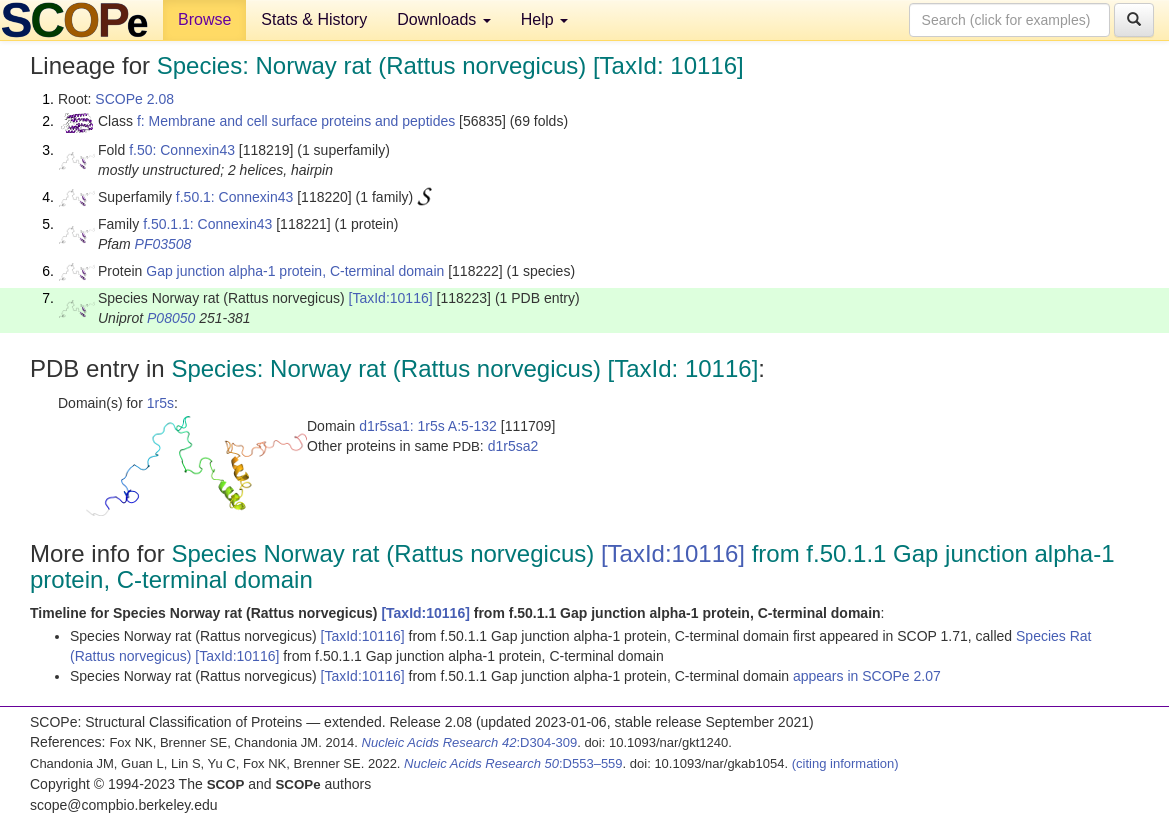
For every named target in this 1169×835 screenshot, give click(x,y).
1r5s (160, 403)
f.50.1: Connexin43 (235, 197)
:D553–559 (513, 763)
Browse (204, 19)
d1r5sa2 (513, 446)
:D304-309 (470, 742)
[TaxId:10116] (391, 298)
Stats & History (314, 19)
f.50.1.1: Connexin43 (207, 224)
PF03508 (163, 244)
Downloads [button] (444, 19)
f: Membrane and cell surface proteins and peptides (296, 121)
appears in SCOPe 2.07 (867, 676)
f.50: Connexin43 (182, 150)
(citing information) (845, 763)
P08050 (171, 318)
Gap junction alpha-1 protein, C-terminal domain (295, 271)
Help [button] (544, 19)
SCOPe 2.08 (134, 99)
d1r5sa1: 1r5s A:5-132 (428, 426)
